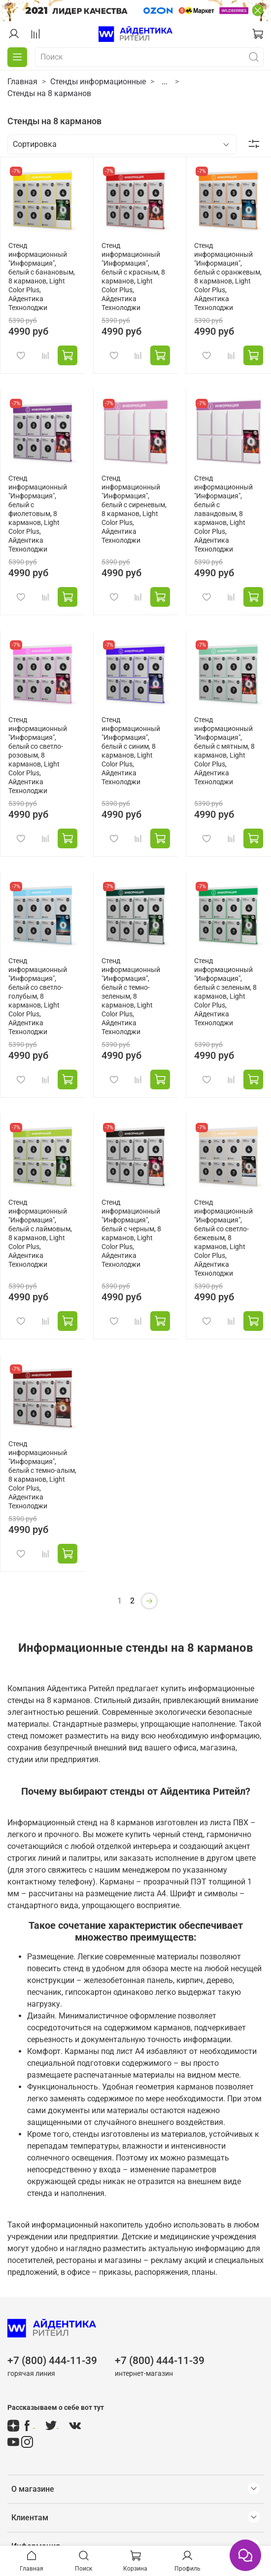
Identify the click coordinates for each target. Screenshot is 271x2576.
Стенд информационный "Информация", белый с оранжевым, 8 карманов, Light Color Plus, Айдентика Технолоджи (228, 277)
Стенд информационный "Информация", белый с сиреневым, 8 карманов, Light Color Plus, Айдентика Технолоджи (134, 509)
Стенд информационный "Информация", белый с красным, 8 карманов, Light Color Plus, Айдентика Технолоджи (133, 277)
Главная (22, 81)
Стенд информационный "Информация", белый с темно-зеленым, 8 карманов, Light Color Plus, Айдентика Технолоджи (131, 996)
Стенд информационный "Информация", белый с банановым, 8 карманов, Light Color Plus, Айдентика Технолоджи (41, 277)
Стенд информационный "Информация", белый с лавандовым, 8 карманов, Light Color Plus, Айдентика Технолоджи (223, 514)
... (165, 81)
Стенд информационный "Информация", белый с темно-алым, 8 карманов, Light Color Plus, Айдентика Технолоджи (42, 1475)
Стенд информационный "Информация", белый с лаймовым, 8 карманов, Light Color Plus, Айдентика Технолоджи (40, 1233)
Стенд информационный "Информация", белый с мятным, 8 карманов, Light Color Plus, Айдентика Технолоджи (224, 751)
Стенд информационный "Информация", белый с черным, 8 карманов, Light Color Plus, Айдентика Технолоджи (131, 1233)
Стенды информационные (98, 81)
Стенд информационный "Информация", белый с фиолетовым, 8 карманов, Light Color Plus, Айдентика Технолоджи (37, 514)
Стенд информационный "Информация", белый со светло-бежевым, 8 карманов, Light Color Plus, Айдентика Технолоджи (223, 1238)
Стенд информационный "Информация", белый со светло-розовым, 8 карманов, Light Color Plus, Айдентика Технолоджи (37, 755)
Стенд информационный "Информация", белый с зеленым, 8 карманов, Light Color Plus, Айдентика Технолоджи (225, 992)
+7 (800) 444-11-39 (52, 2361)
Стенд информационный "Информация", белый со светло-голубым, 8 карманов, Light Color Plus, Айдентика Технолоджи (37, 996)
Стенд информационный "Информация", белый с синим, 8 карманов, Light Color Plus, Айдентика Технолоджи (131, 751)
